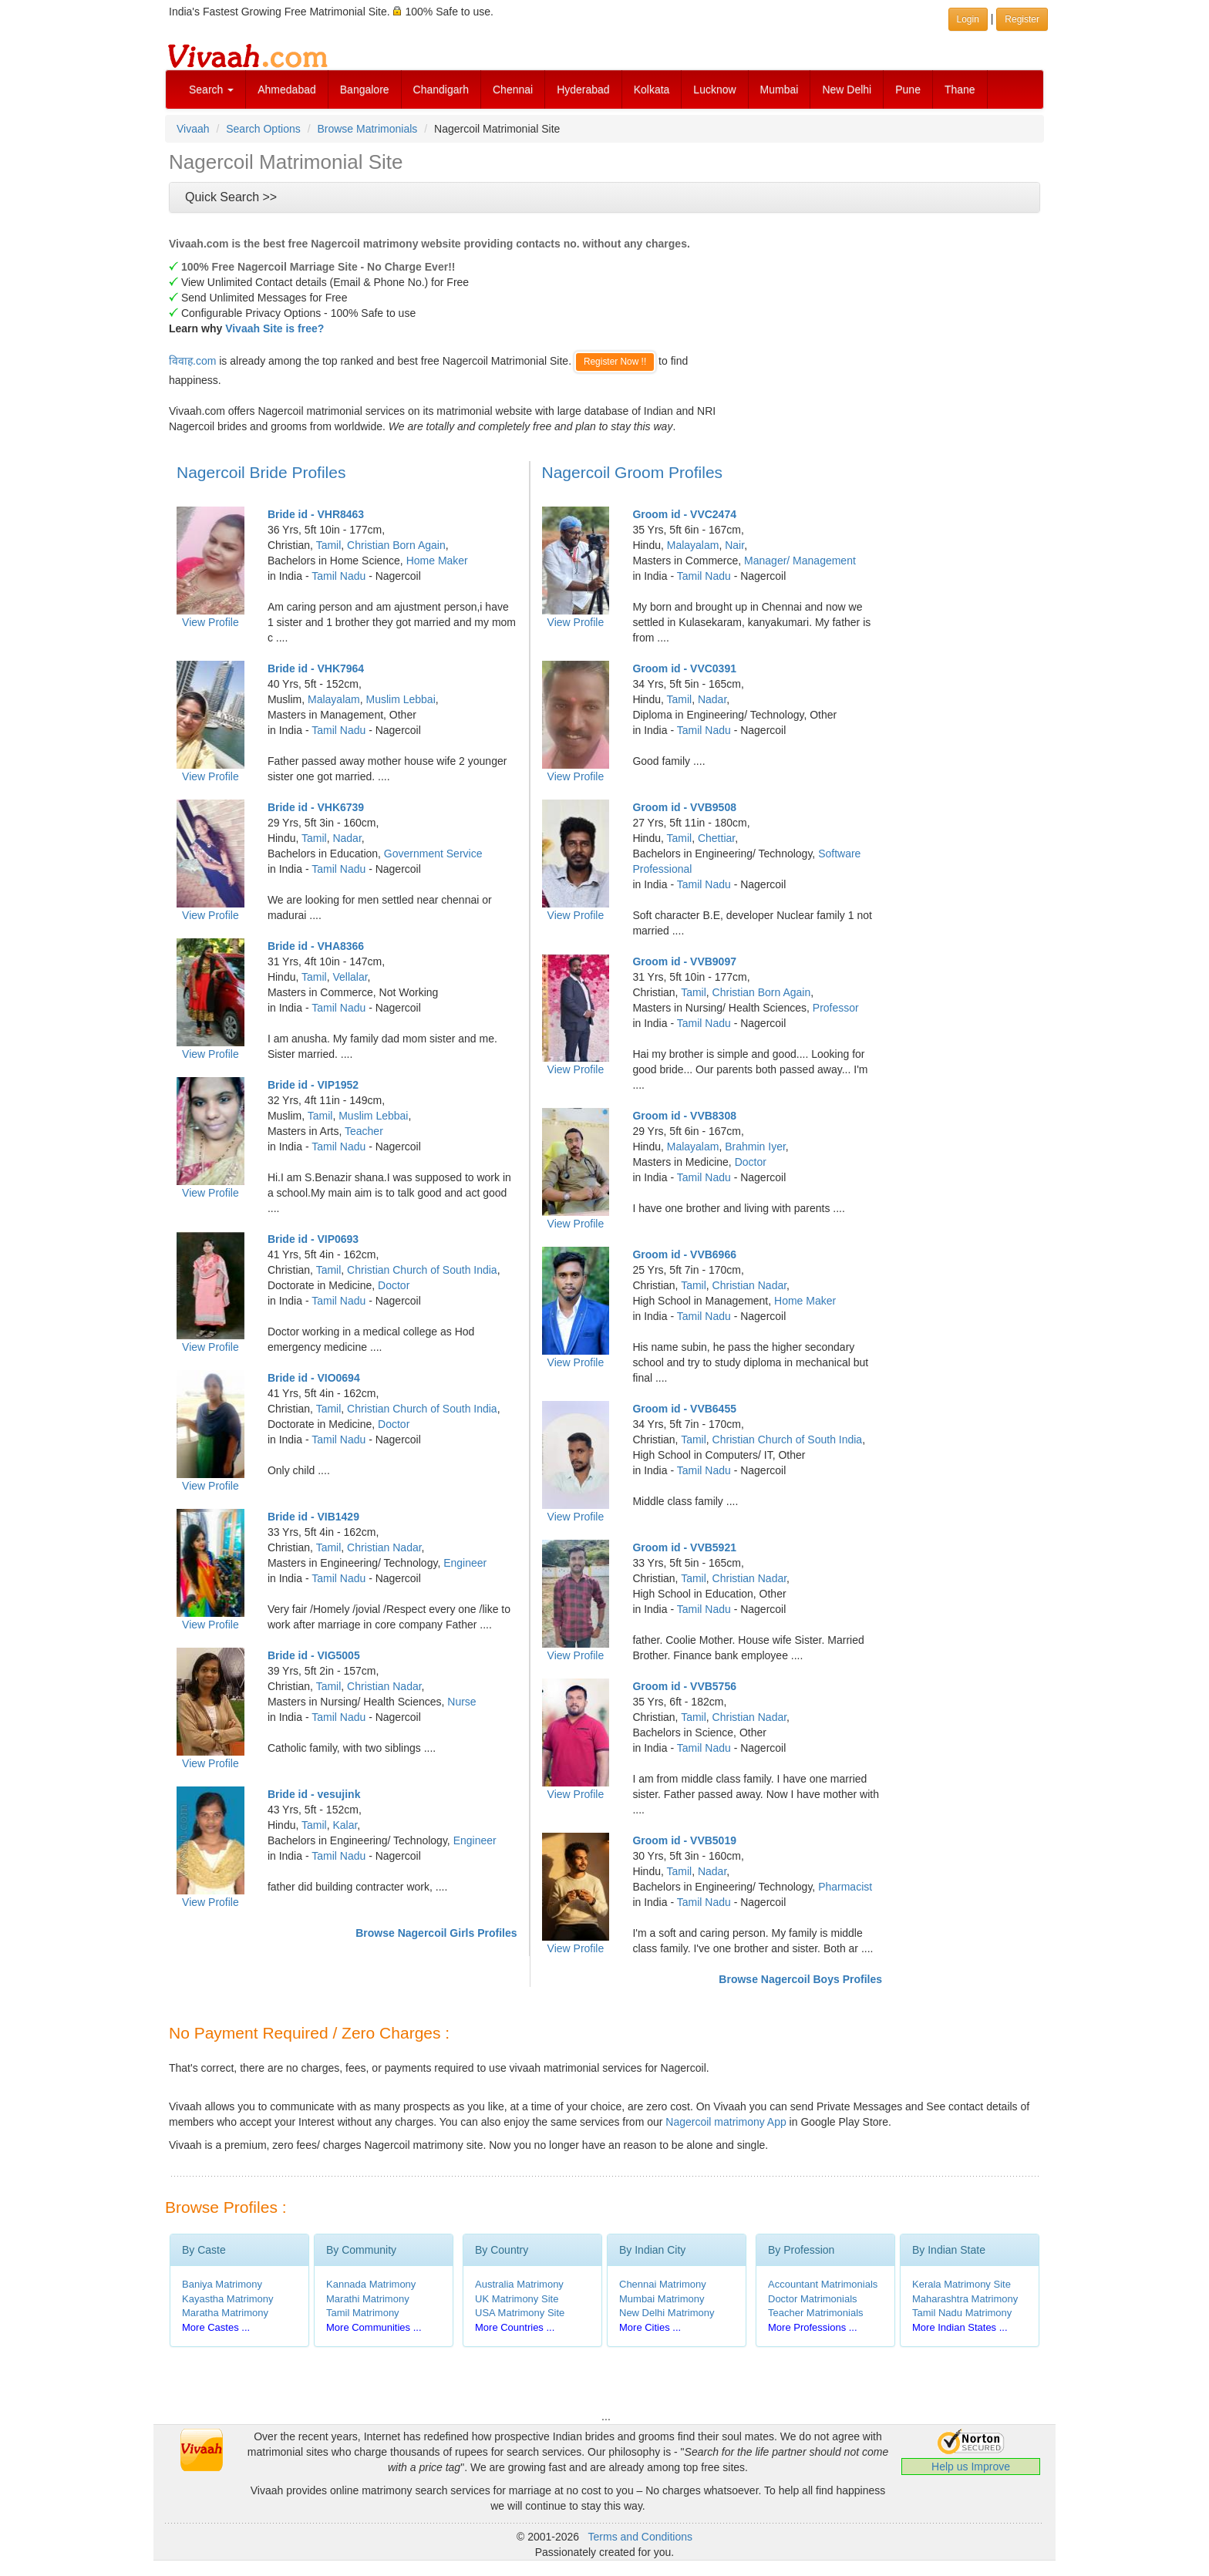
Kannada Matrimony (371, 2284)
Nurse (461, 1701)
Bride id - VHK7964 (316, 668)
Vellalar (349, 977)
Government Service (433, 853)
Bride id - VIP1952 (313, 1085)
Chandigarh (441, 89)
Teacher (364, 1131)
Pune (908, 89)
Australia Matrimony (519, 2284)
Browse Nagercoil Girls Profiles (436, 1933)
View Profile (210, 622)
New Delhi (846, 89)
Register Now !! (615, 361)
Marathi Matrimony (367, 2299)
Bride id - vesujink (314, 1794)
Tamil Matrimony (362, 2312)
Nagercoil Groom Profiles (632, 472)
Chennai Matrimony (662, 2284)
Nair (734, 545)
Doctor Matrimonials (812, 2299)
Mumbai (779, 89)
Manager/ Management (800, 560)
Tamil (329, 545)
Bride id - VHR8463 (316, 514)
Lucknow (714, 89)
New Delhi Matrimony (667, 2312)
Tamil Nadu (338, 576)
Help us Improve (970, 2466)
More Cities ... (650, 2327)
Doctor (393, 1285)
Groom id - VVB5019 (684, 1840)
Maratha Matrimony (225, 2312)
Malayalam (334, 699)
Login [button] (968, 19)
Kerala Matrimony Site (961, 2284)
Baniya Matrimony (222, 2284)
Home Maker (437, 560)
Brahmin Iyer (755, 1146)
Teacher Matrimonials (816, 2312)
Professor (836, 1008)
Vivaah (193, 129)
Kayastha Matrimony (228, 2299)
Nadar (346, 838)
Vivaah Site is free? (274, 328)
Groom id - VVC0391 (684, 668)
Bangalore (364, 89)
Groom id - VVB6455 (684, 1408)
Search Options (263, 129)
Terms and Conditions (640, 2537)
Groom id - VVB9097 (684, 961)
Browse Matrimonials (367, 129)
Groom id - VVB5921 (684, 1547)
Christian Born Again (396, 545)
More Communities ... (374, 2327)
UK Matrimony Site (516, 2299)
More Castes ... (216, 2327)
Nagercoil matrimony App (725, 2122)
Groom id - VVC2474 (684, 514)
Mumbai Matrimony (662, 2299)
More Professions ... (812, 2327)
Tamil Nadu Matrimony (962, 2312)
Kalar (344, 1825)
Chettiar (716, 838)
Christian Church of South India (422, 1270)
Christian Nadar (384, 1547)
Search (211, 89)
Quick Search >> (231, 197)
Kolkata (652, 89)
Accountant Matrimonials (822, 2284)
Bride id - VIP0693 (313, 1239)
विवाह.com (192, 361)
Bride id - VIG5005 (314, 1655)
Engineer (465, 1563)
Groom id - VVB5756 (684, 1686)
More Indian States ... (960, 2327)
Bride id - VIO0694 (314, 1378)
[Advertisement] (862, 328)
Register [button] (1022, 19)
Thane (960, 89)
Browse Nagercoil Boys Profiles (800, 1979)
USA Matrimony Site (519, 2312)
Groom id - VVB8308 (684, 1116)
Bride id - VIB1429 (313, 1516)
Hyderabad (583, 89)
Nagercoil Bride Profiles (261, 472)
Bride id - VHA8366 (316, 946)
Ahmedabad (287, 89)
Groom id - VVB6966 (684, 1254)
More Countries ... (514, 2327)
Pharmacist (845, 1887)
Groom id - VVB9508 (684, 807)
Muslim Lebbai (400, 699)
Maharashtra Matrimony (965, 2299)
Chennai (513, 89)
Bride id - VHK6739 (316, 807)
